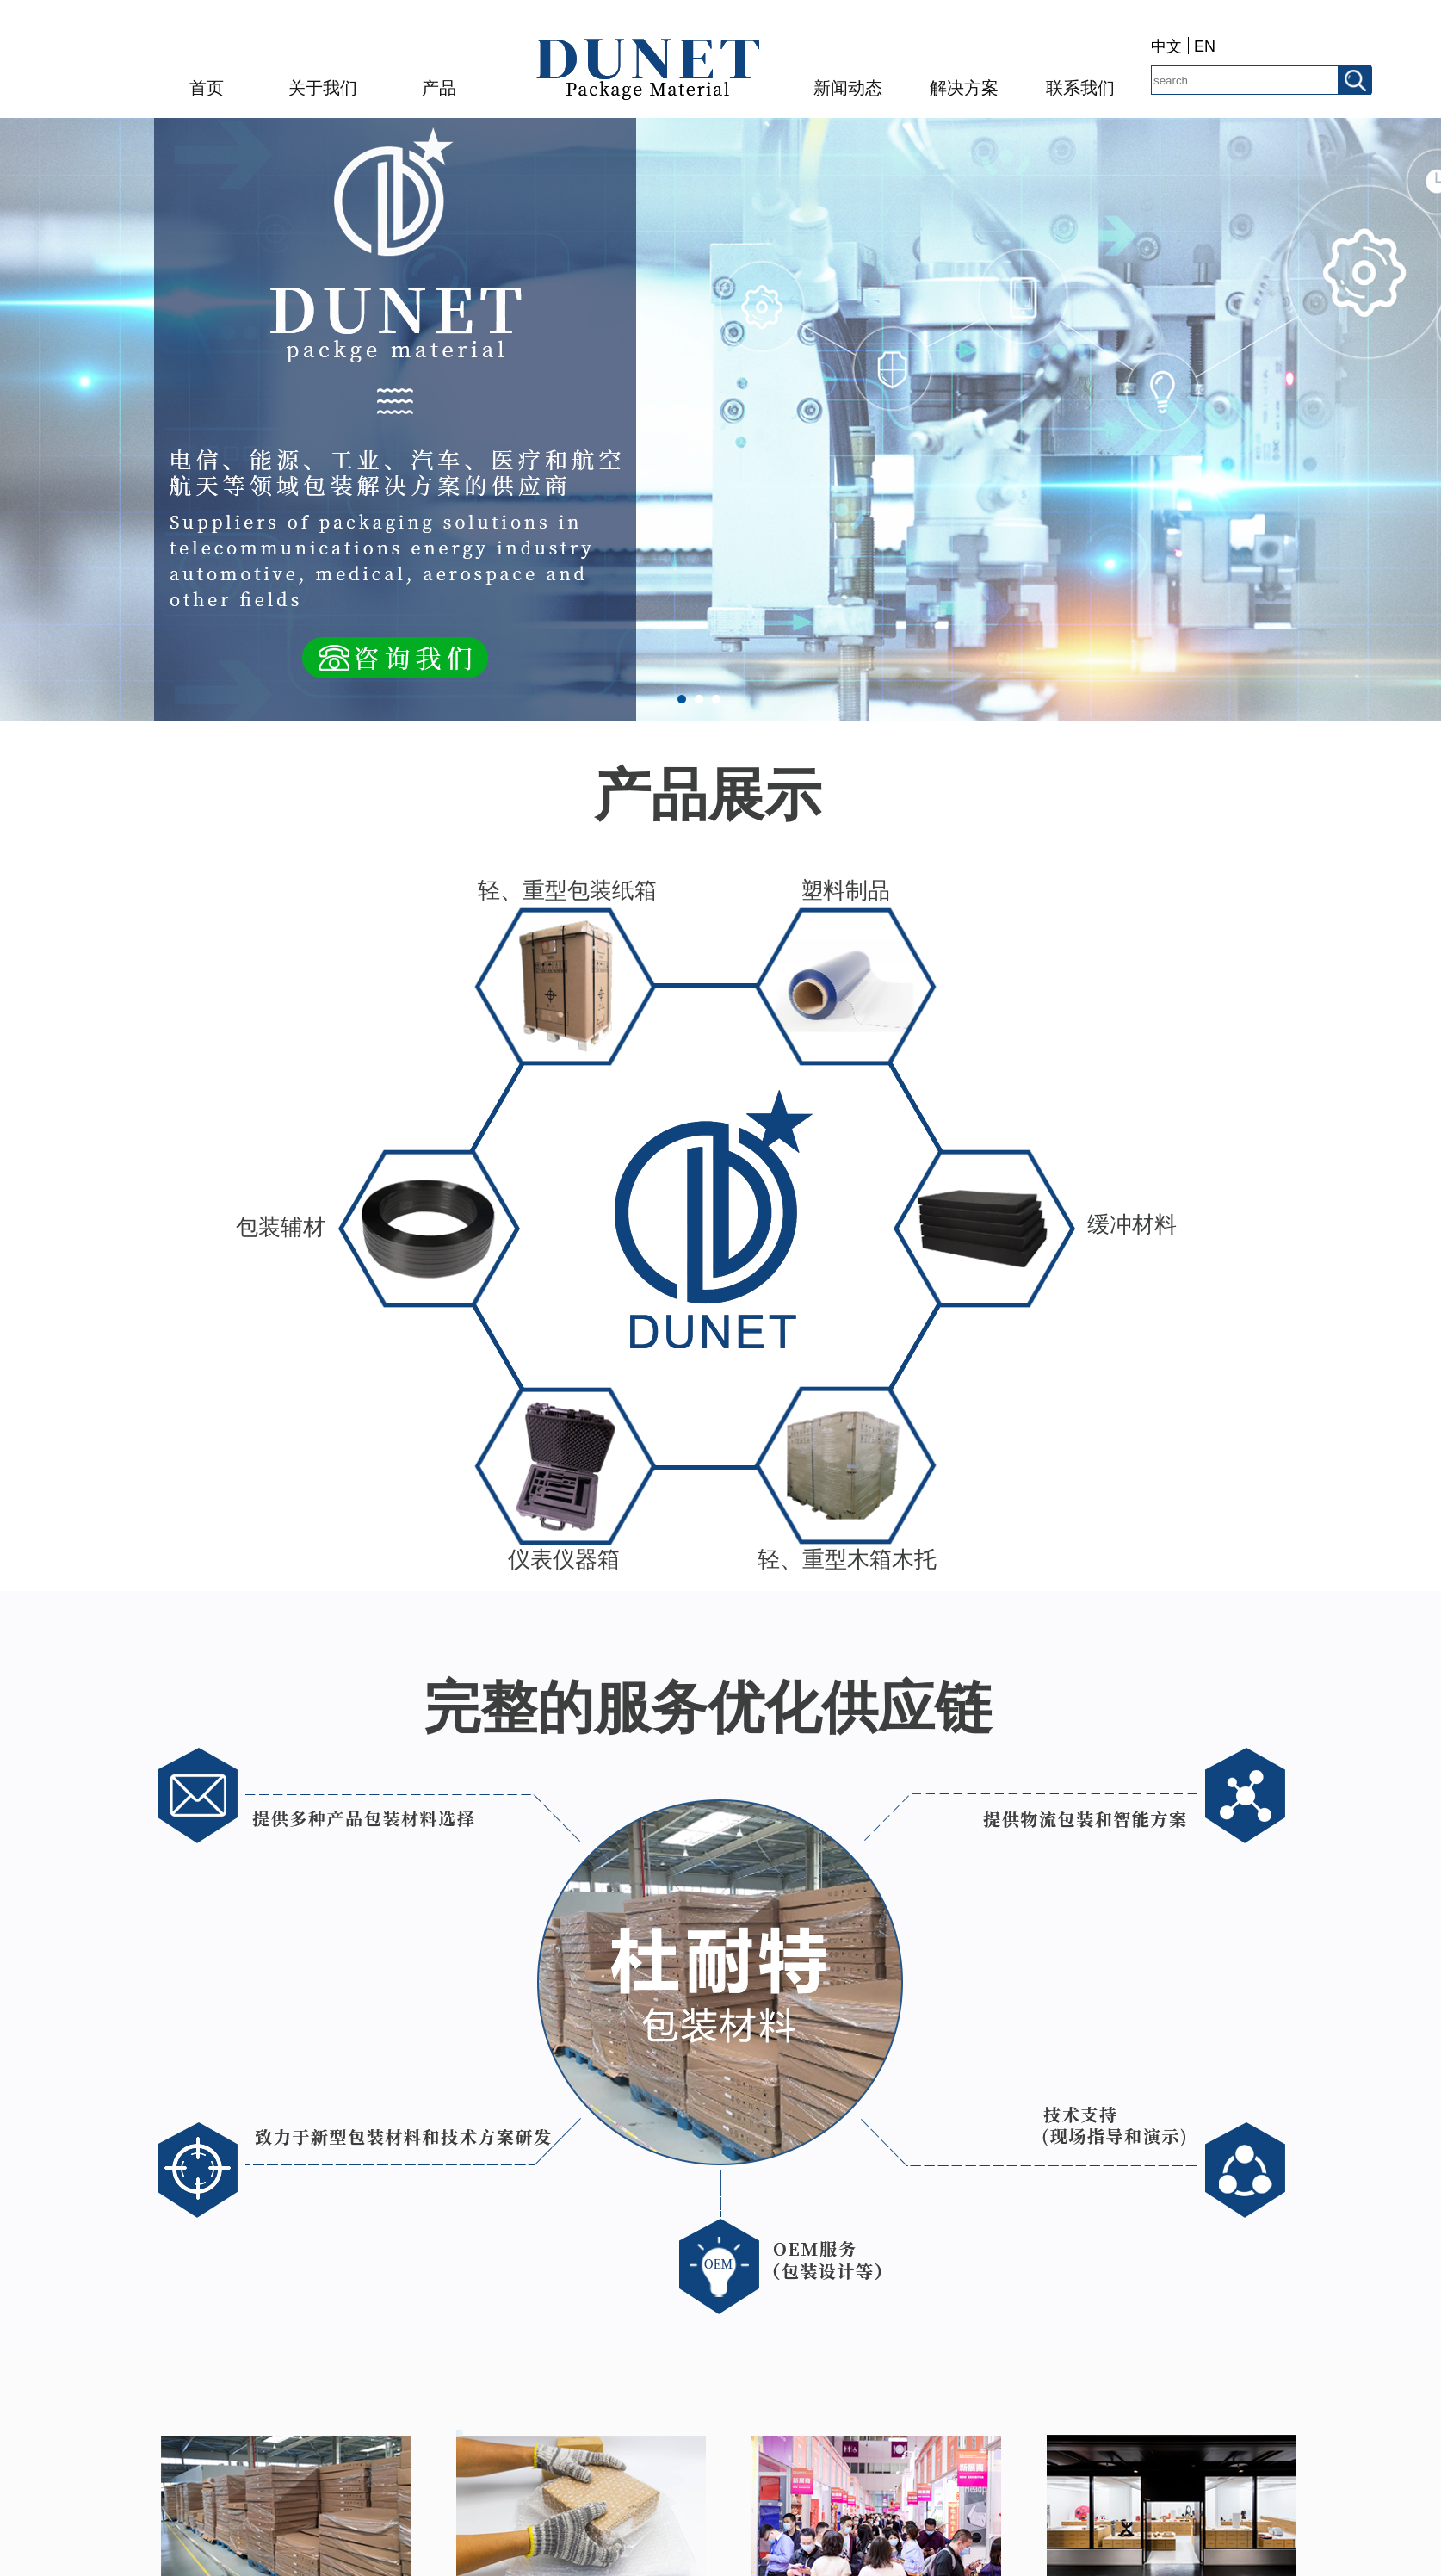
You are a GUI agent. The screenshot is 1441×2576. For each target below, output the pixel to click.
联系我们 (1080, 87)
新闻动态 (847, 87)
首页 (206, 87)
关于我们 (322, 87)
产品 (439, 87)
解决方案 (964, 87)
